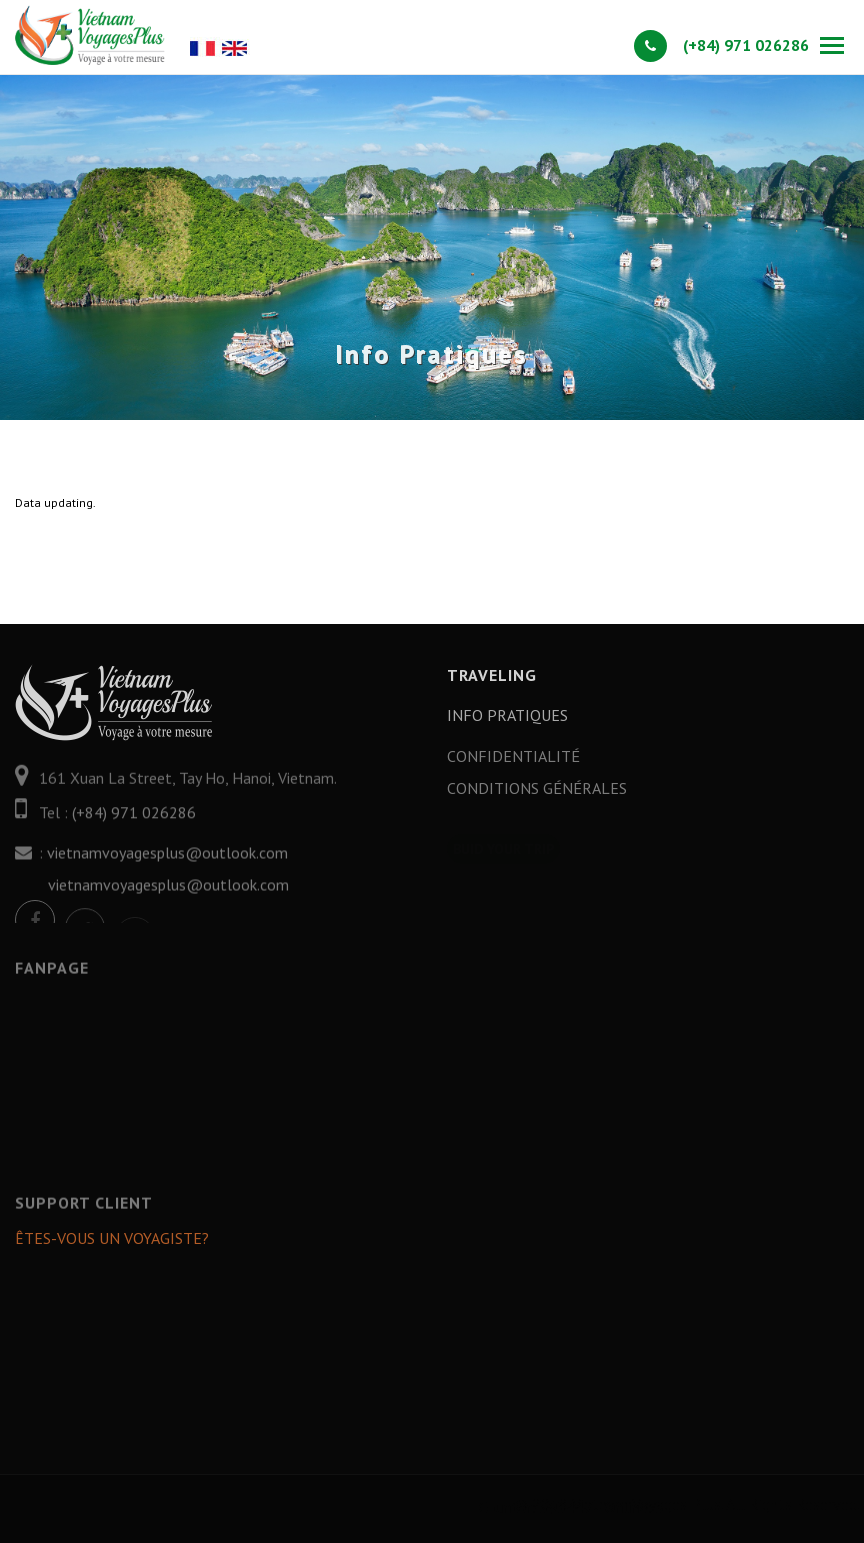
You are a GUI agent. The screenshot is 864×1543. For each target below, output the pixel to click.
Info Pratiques (507, 715)
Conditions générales (537, 795)
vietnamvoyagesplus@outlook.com (167, 868)
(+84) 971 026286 (721, 45)
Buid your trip (503, 834)
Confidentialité (513, 763)
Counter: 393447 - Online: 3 (659, 1507)
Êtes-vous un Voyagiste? (112, 1245)
